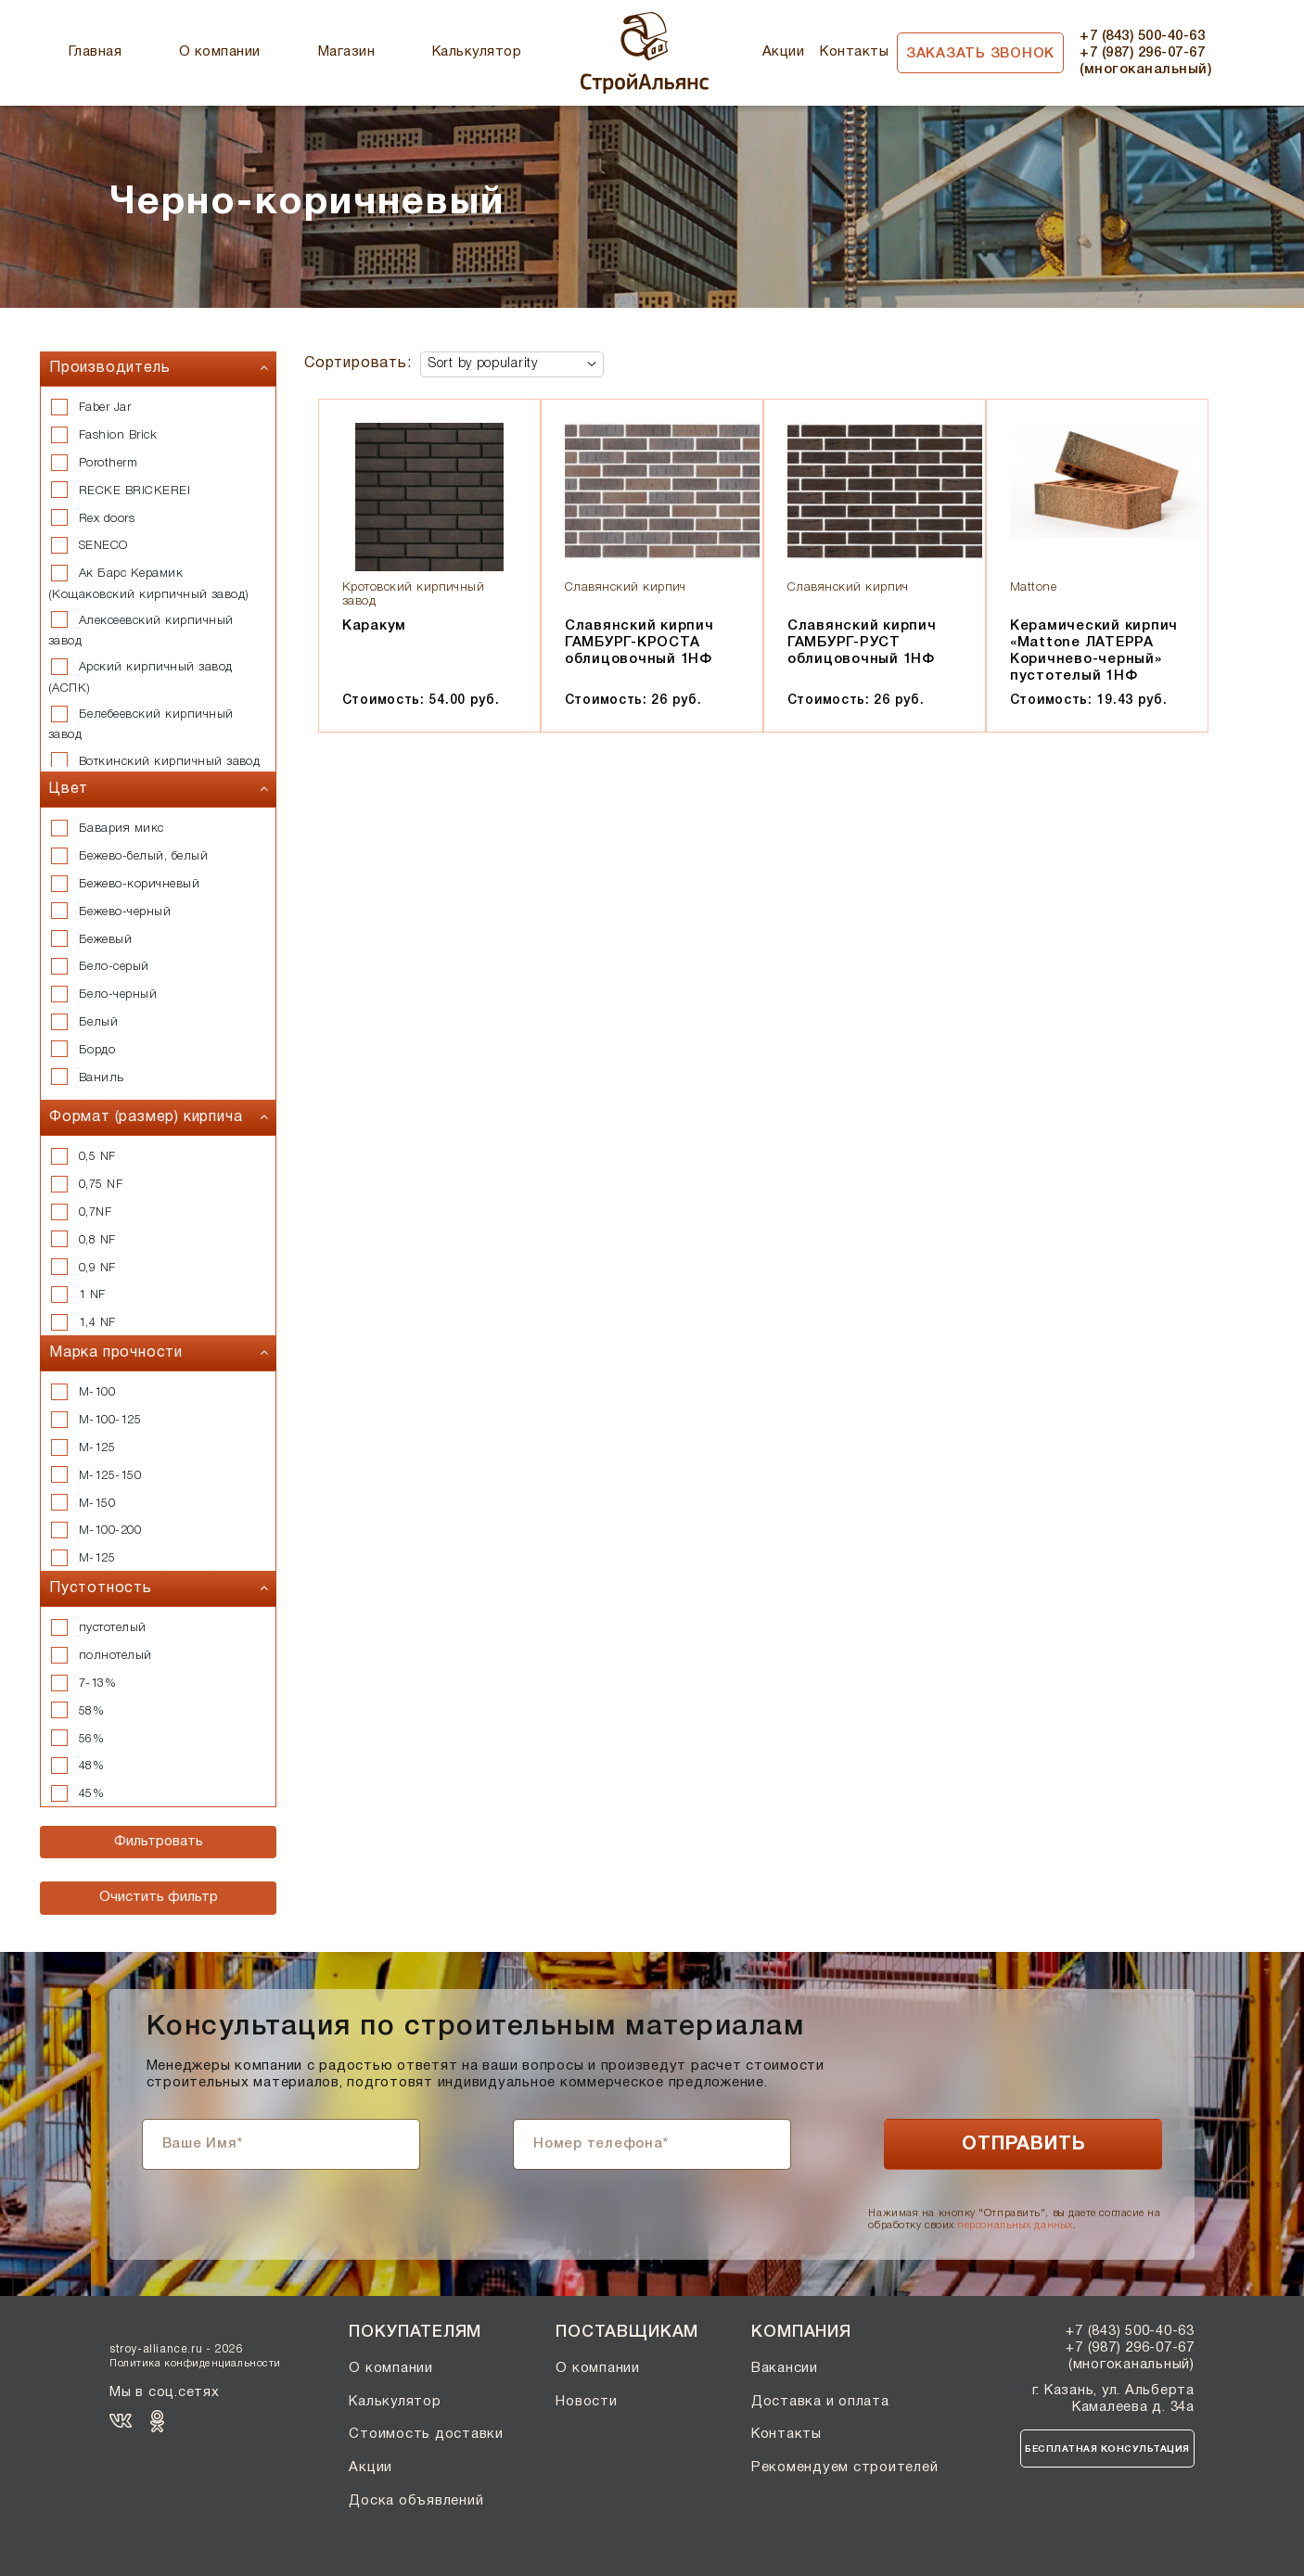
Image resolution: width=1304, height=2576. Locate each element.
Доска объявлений (416, 2500)
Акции (783, 51)
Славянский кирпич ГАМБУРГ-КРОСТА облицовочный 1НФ (639, 642)
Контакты (854, 51)
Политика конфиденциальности (195, 2363)
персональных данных (1014, 2225)
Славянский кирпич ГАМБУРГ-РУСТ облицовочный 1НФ (862, 642)
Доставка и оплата (820, 2401)
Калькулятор (476, 51)
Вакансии (784, 2368)
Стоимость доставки (426, 2434)
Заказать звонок (980, 53)
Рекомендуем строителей (845, 2467)
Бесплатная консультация (1107, 2449)
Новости (586, 2401)
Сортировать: (358, 363)
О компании (220, 51)
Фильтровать (158, 1841)
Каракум (374, 625)
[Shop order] (512, 364)
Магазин (346, 51)
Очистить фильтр (158, 1897)
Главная (95, 51)
